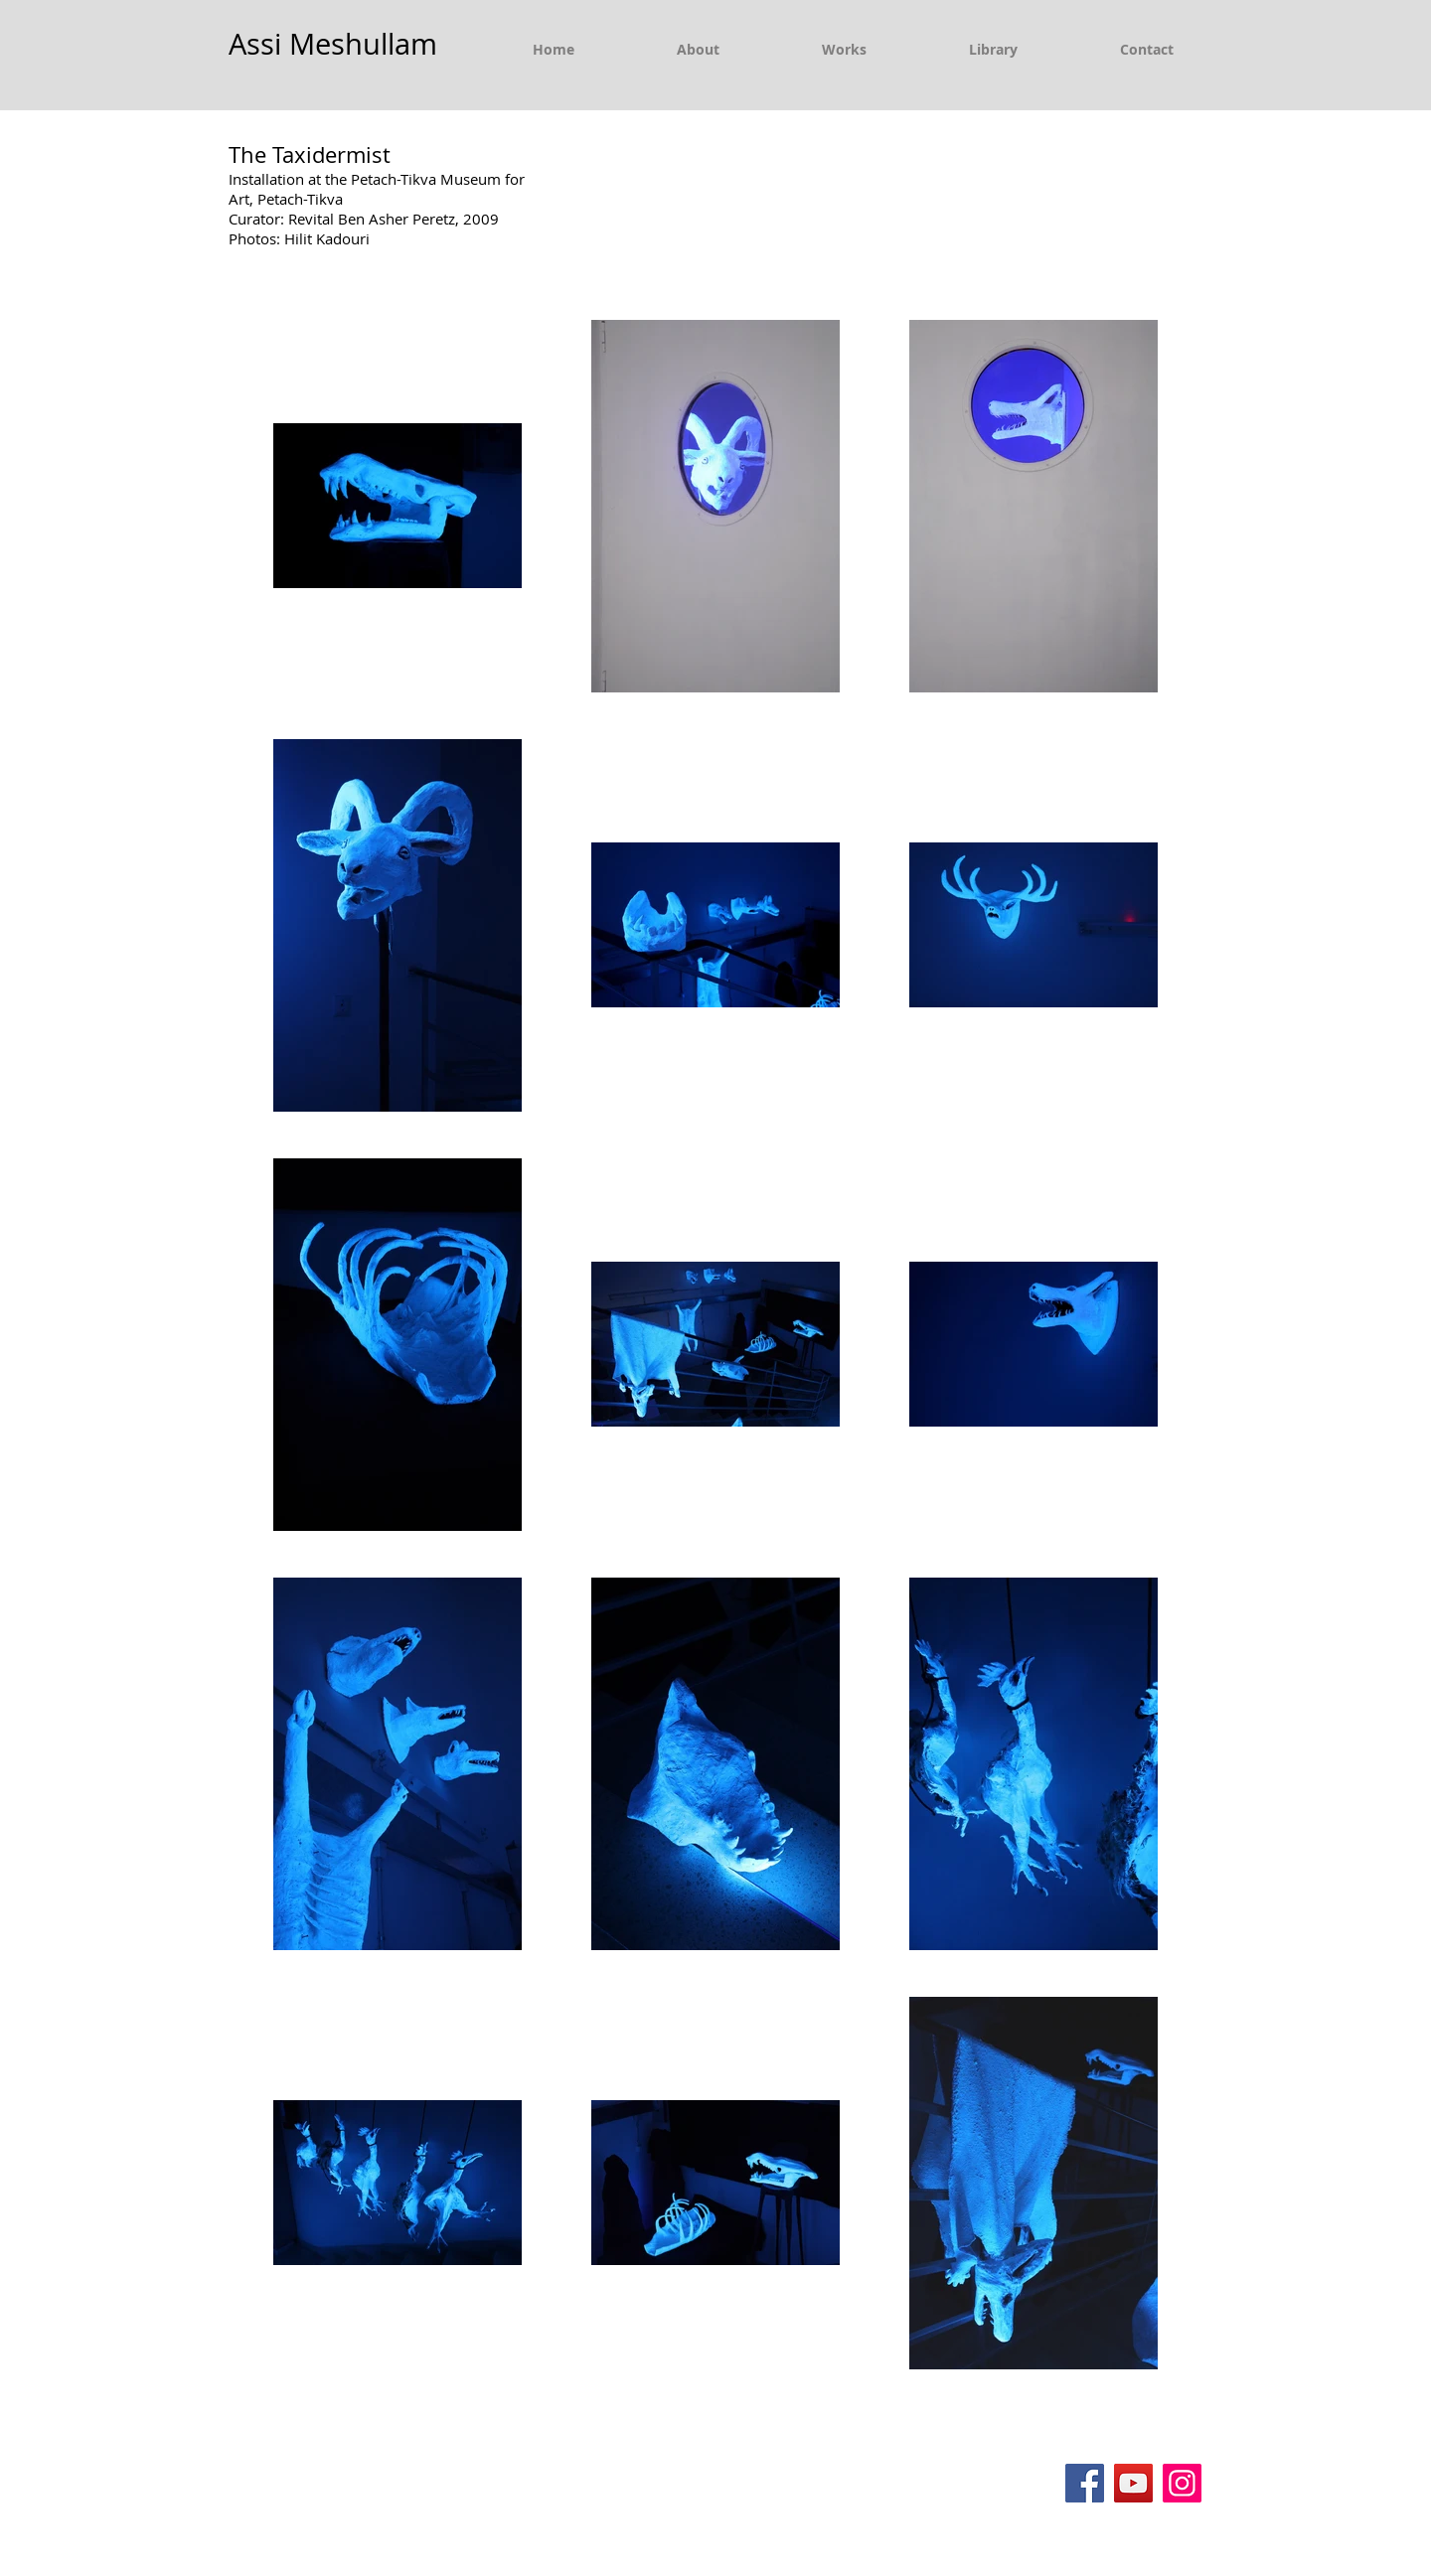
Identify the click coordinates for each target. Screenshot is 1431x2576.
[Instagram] (1182, 2483)
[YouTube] (1133, 2483)
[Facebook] (1084, 2483)
